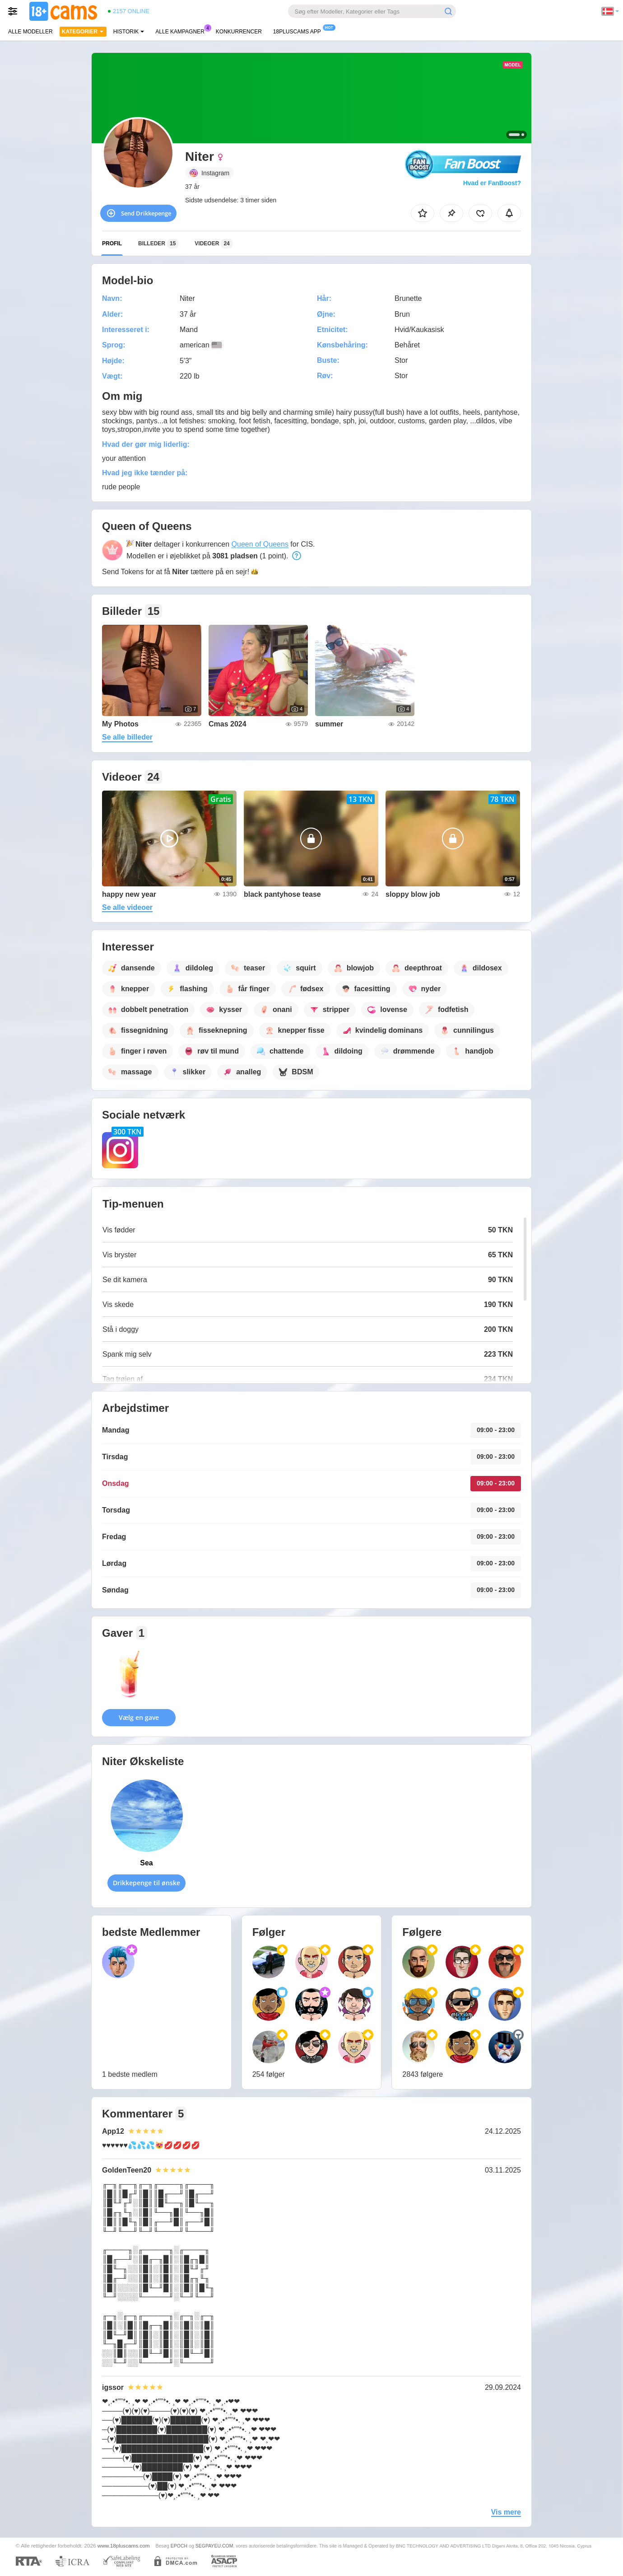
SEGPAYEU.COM (214, 2545)
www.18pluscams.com (124, 2545)
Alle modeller (30, 31)
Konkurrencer (239, 31)
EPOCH (179, 2545)
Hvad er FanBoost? (492, 183)
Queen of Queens (260, 544)
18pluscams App (299, 31)
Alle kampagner (182, 31)
